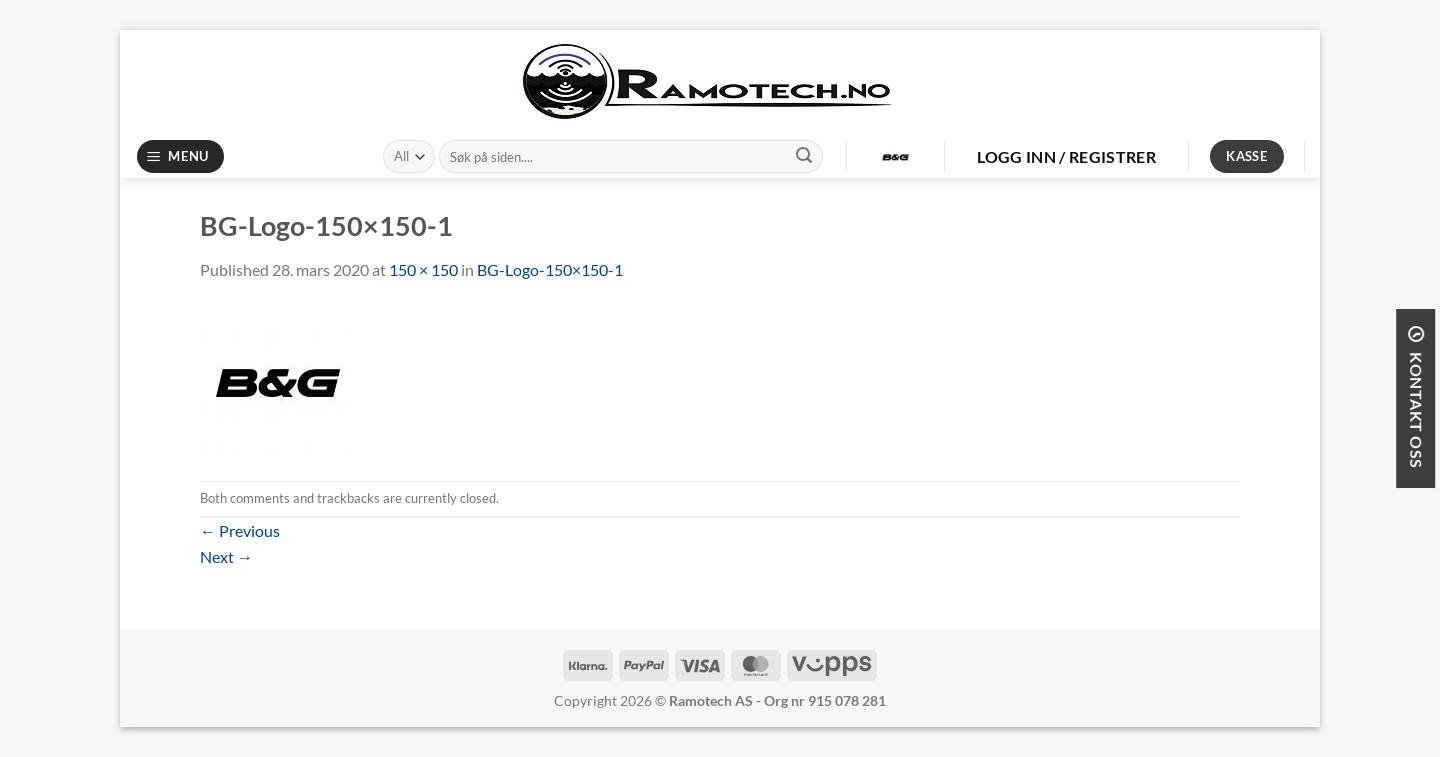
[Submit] (804, 157)
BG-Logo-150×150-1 (550, 269)
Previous (240, 530)
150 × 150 (423, 269)
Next (226, 556)
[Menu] (181, 156)
